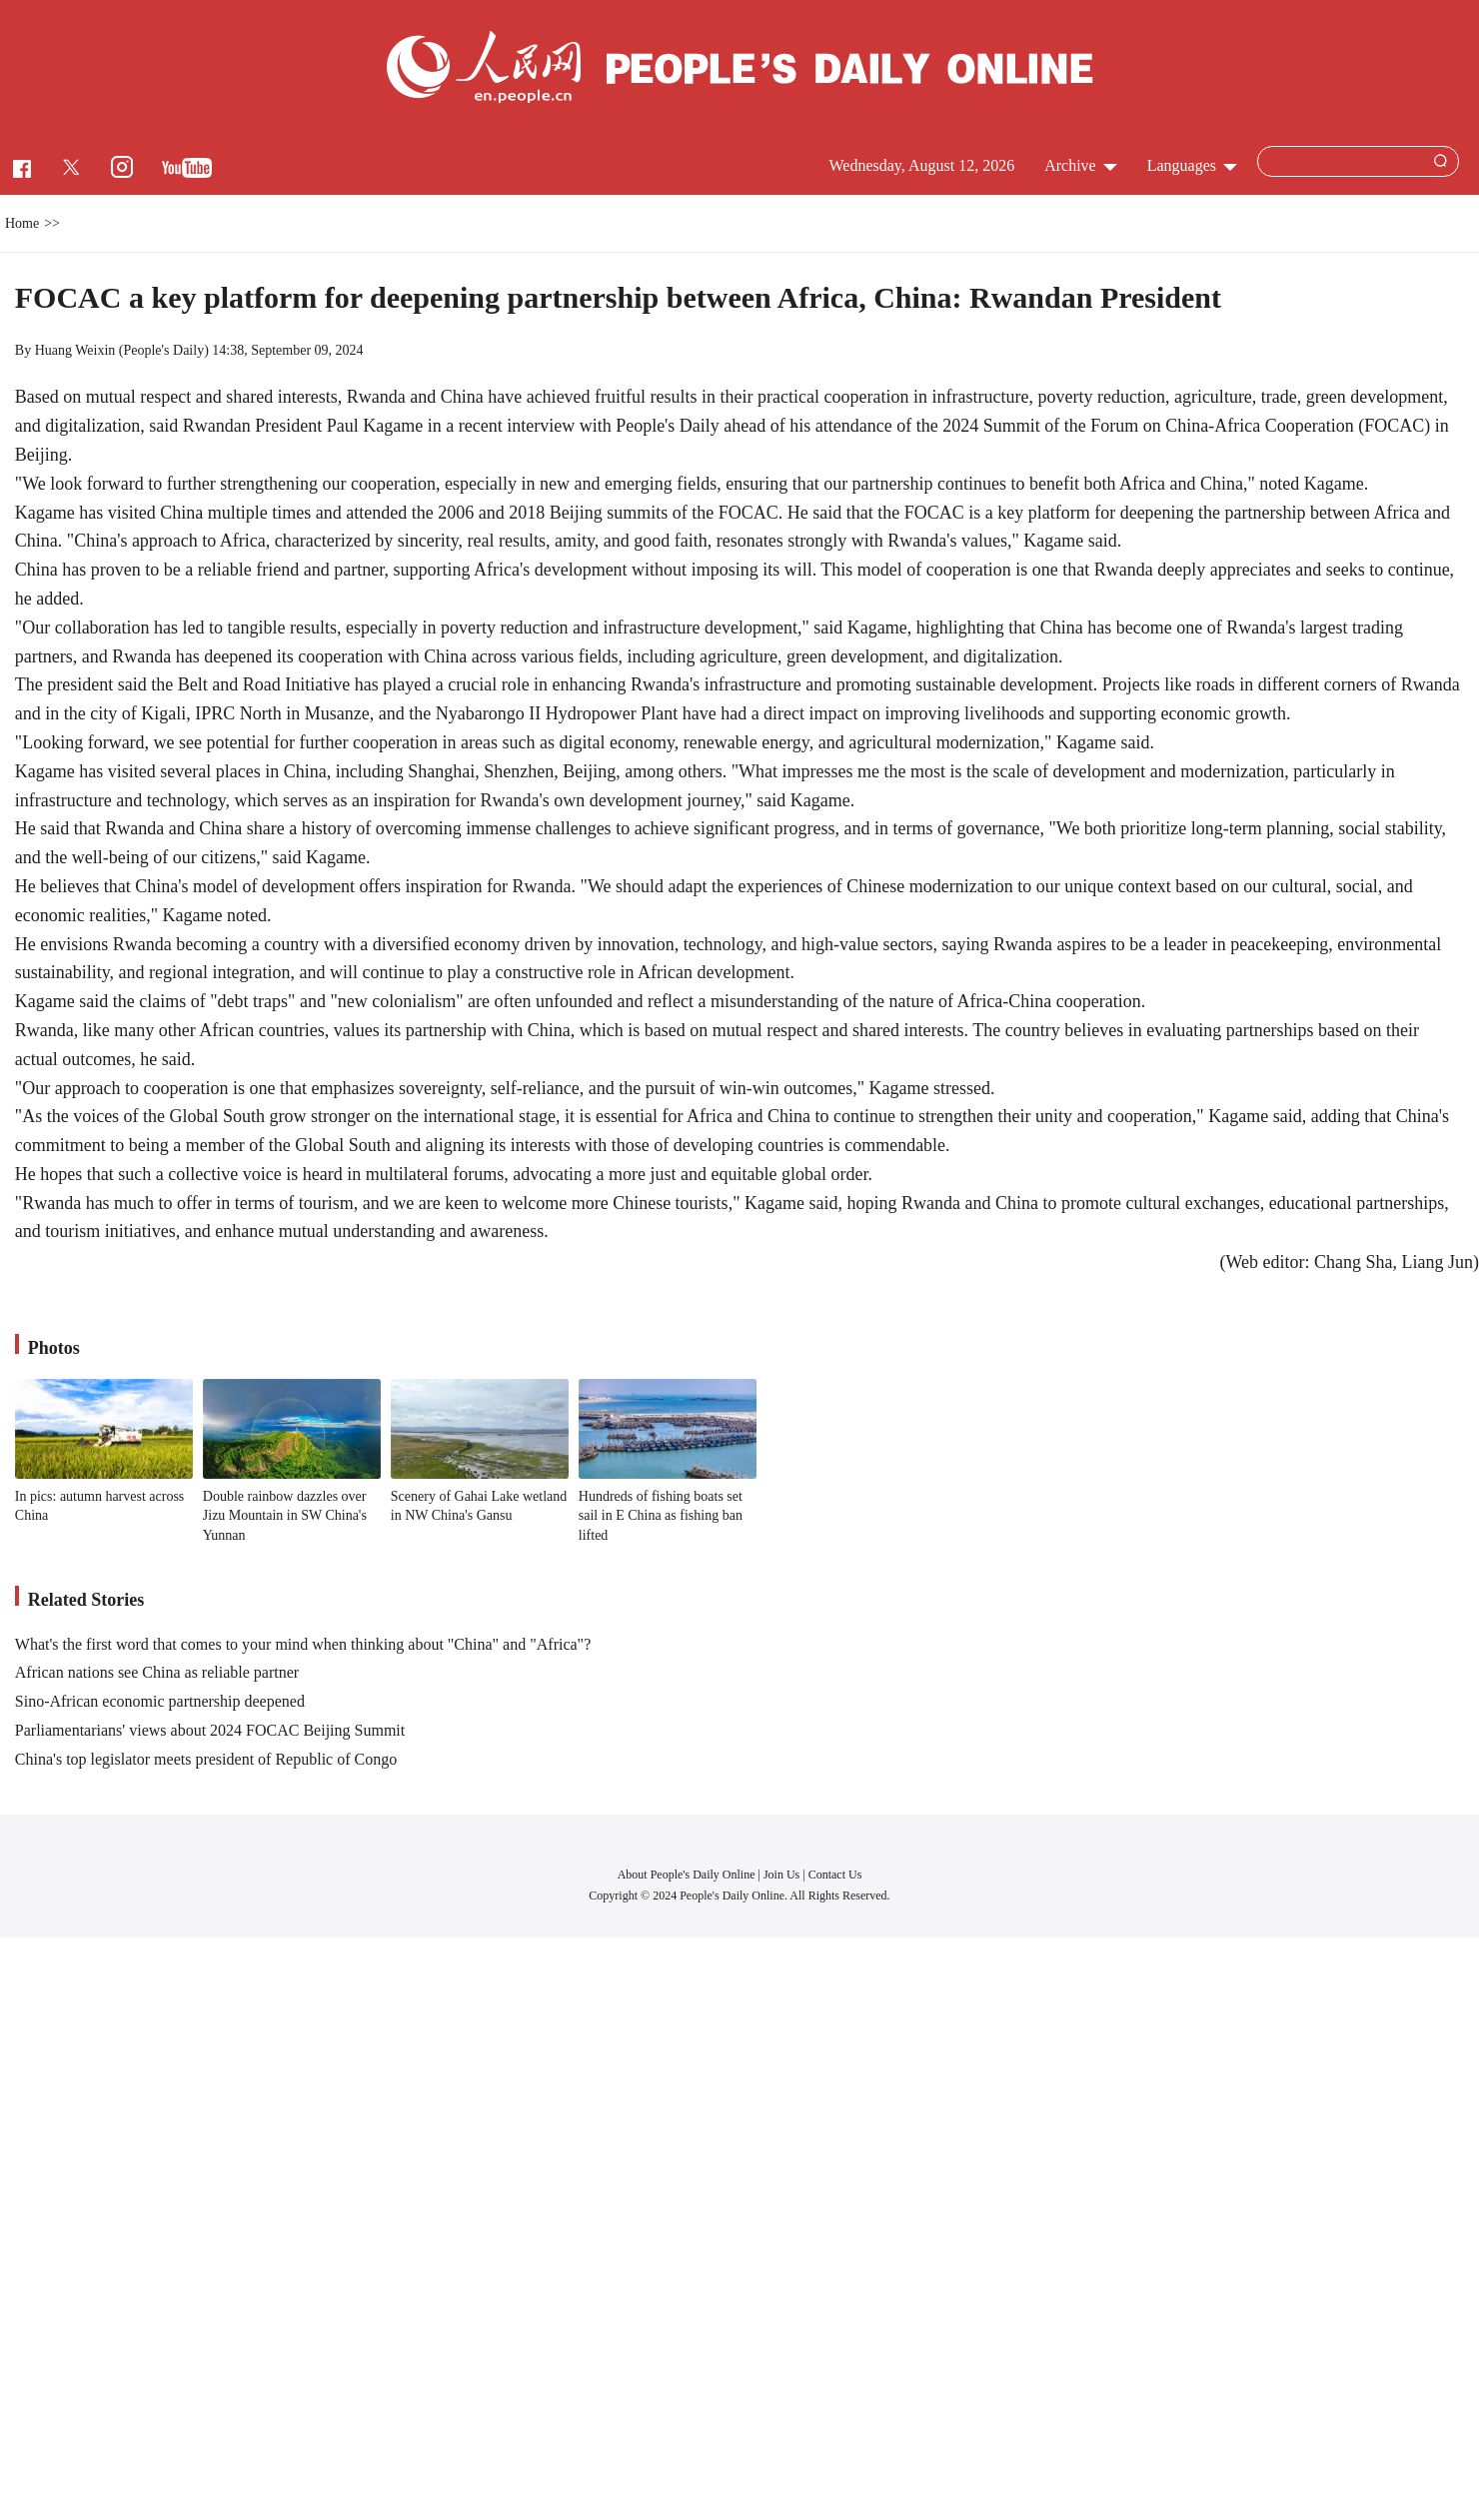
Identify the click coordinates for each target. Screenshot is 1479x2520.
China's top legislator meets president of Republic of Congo (206, 1759)
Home (22, 223)
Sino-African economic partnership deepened (160, 1701)
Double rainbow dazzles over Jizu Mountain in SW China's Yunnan (285, 1516)
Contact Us (835, 1875)
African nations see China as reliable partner (157, 1672)
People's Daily (163, 350)
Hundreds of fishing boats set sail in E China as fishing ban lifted (660, 1516)
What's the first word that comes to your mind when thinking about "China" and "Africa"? (303, 1644)
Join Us (782, 1875)
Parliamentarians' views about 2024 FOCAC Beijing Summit (210, 1730)
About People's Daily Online (686, 1875)
